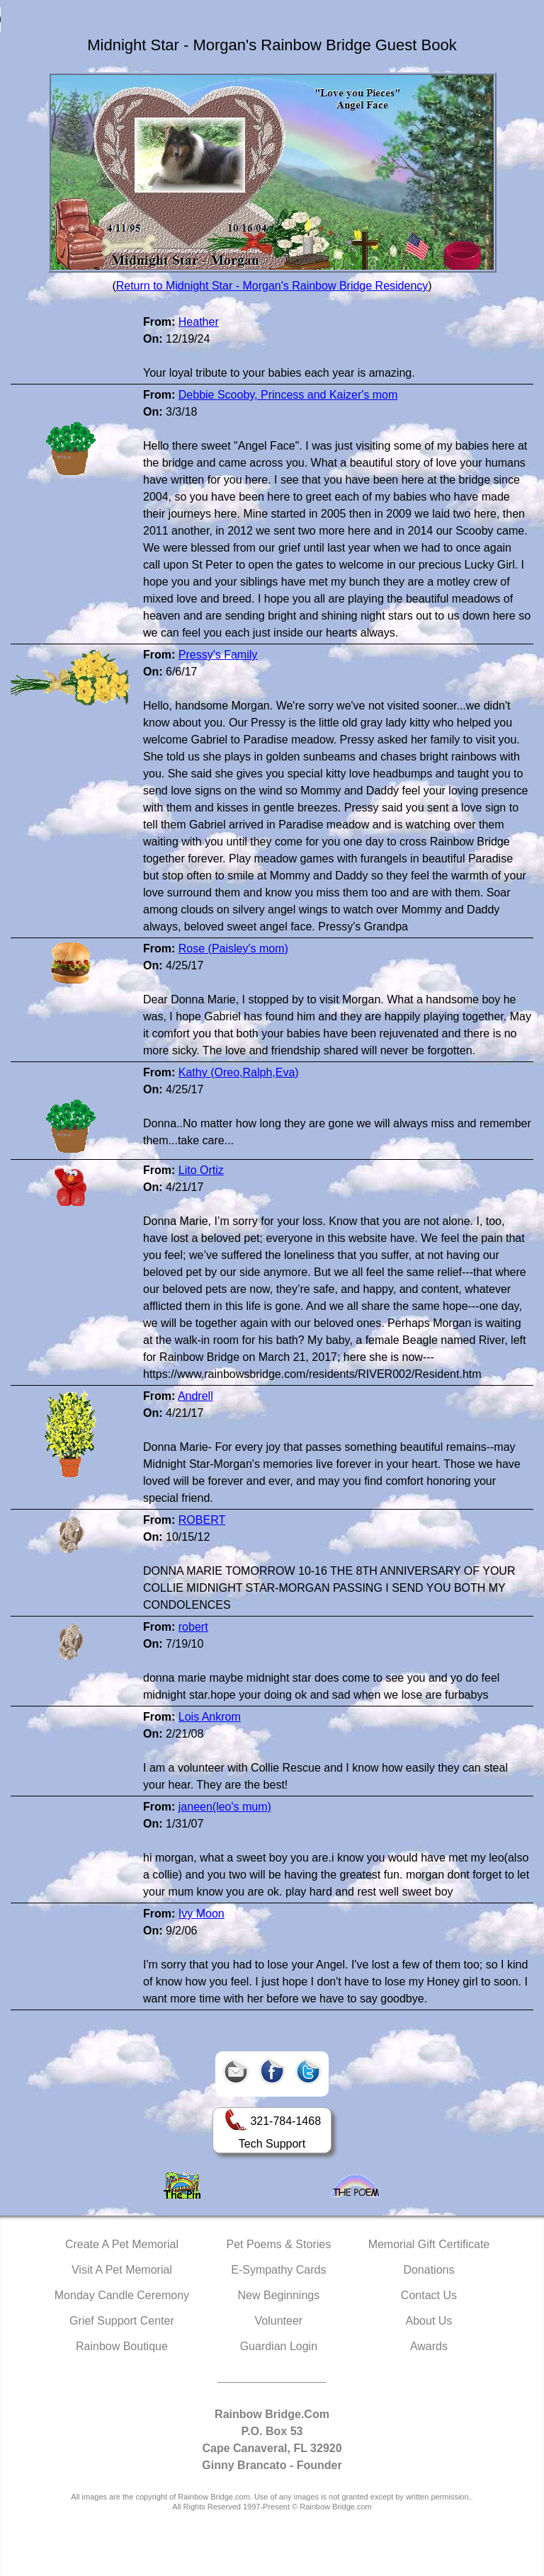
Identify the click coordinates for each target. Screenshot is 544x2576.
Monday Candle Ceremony (122, 2295)
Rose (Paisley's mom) (233, 948)
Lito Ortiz (201, 1170)
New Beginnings (279, 2295)
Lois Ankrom (209, 1717)
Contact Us (429, 2295)
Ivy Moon (201, 1914)
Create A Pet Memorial (121, 2244)
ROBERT (201, 1520)
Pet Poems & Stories (279, 2244)
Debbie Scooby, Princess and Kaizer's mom (288, 395)
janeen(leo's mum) (224, 1807)
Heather (198, 322)
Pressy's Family (218, 655)
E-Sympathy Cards (278, 2270)
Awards (429, 2346)
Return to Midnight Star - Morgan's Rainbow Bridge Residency (272, 286)
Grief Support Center (121, 2321)
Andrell (195, 1396)
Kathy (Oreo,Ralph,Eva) (238, 1072)
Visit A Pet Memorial (122, 2270)
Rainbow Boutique (122, 2346)
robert (193, 1627)
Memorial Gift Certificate (429, 2244)
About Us (429, 2321)
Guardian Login (278, 2346)
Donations (428, 2270)
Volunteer (279, 2321)
